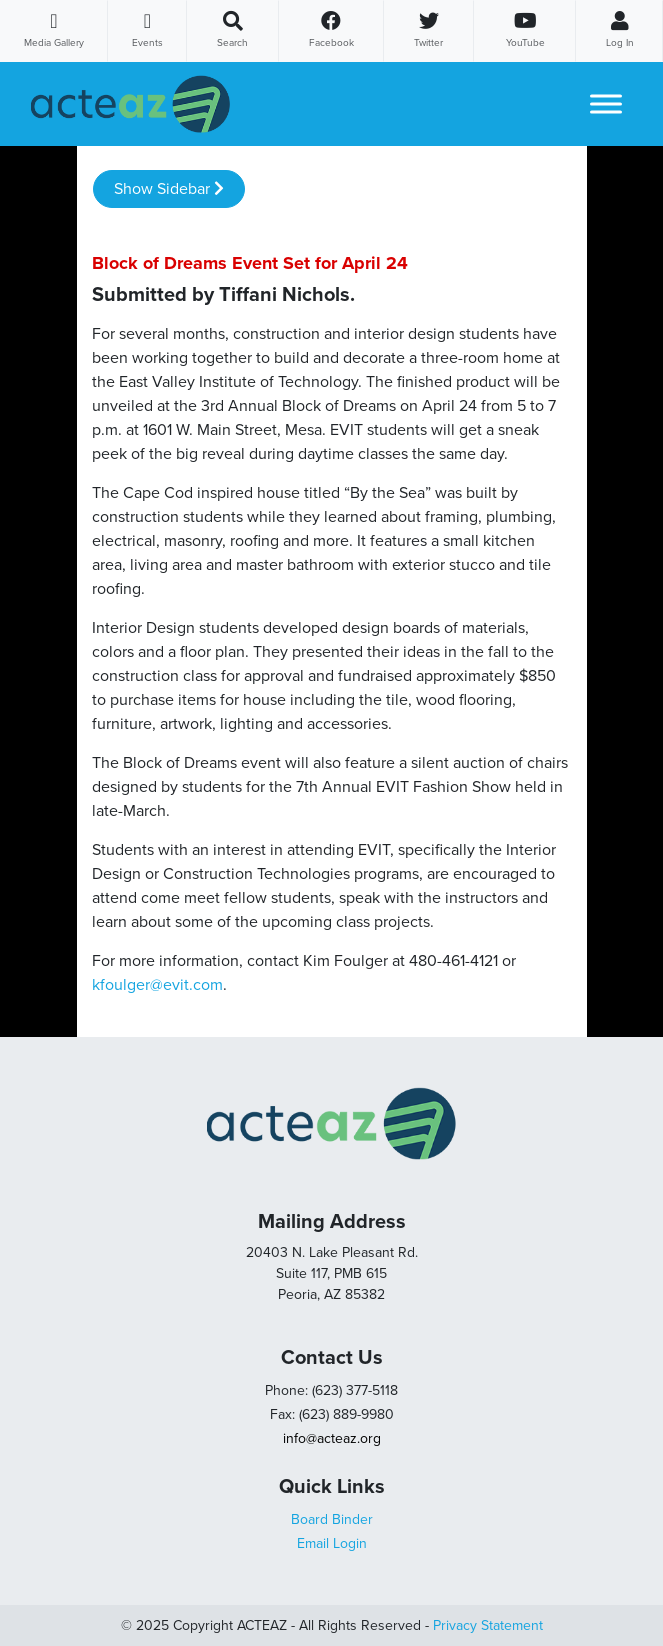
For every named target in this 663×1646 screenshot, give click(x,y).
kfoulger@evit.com (157, 985)
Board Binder (332, 1519)
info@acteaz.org (332, 1438)
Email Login (332, 1543)
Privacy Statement (488, 1625)
